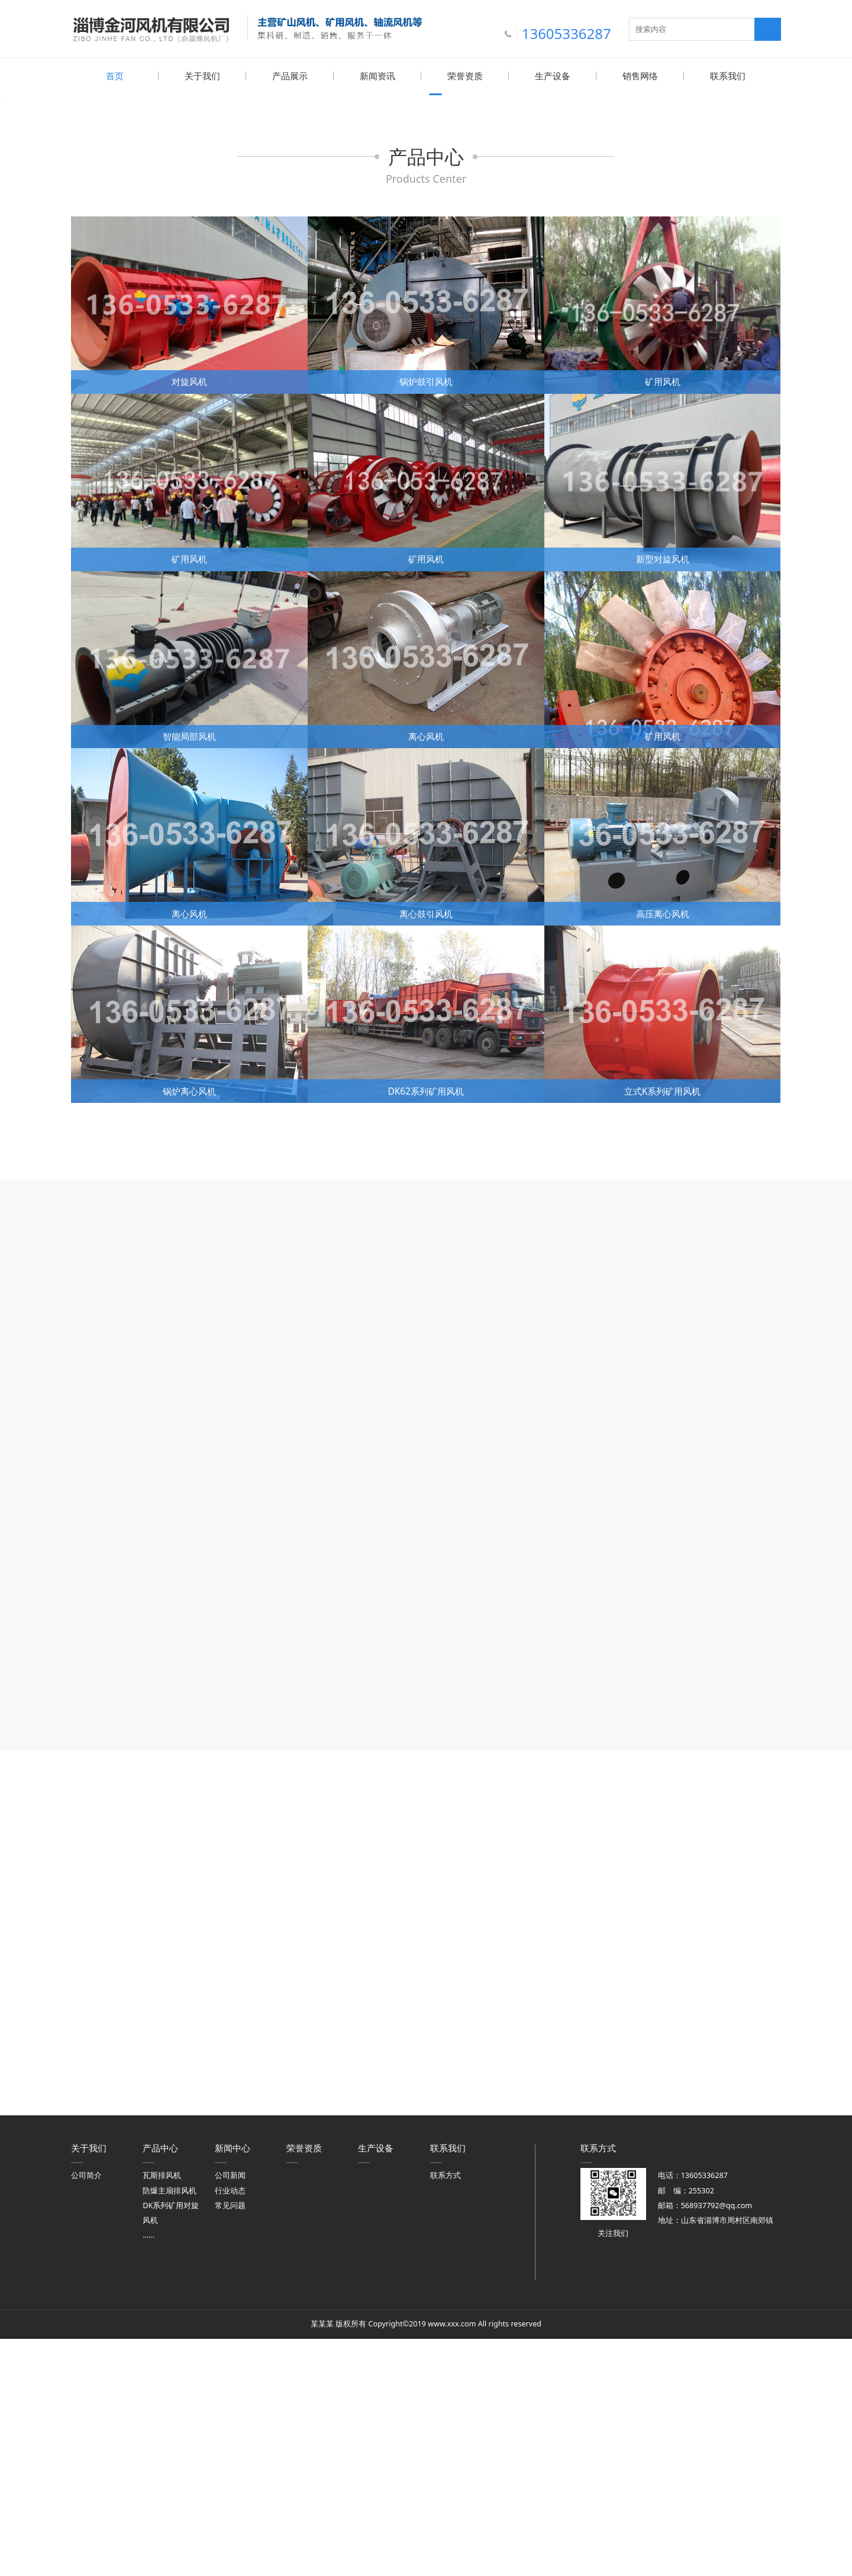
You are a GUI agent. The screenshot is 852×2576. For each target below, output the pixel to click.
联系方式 (445, 2412)
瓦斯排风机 (162, 2412)
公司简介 (86, 2412)
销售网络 (640, 76)
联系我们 (728, 76)
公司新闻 (230, 2412)
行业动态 (230, 2427)
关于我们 (202, 76)
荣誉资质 (465, 76)
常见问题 (230, 2442)
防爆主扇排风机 (169, 2427)
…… (148, 2472)
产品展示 (290, 76)
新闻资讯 (377, 76)
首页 (115, 76)
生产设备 (552, 76)
